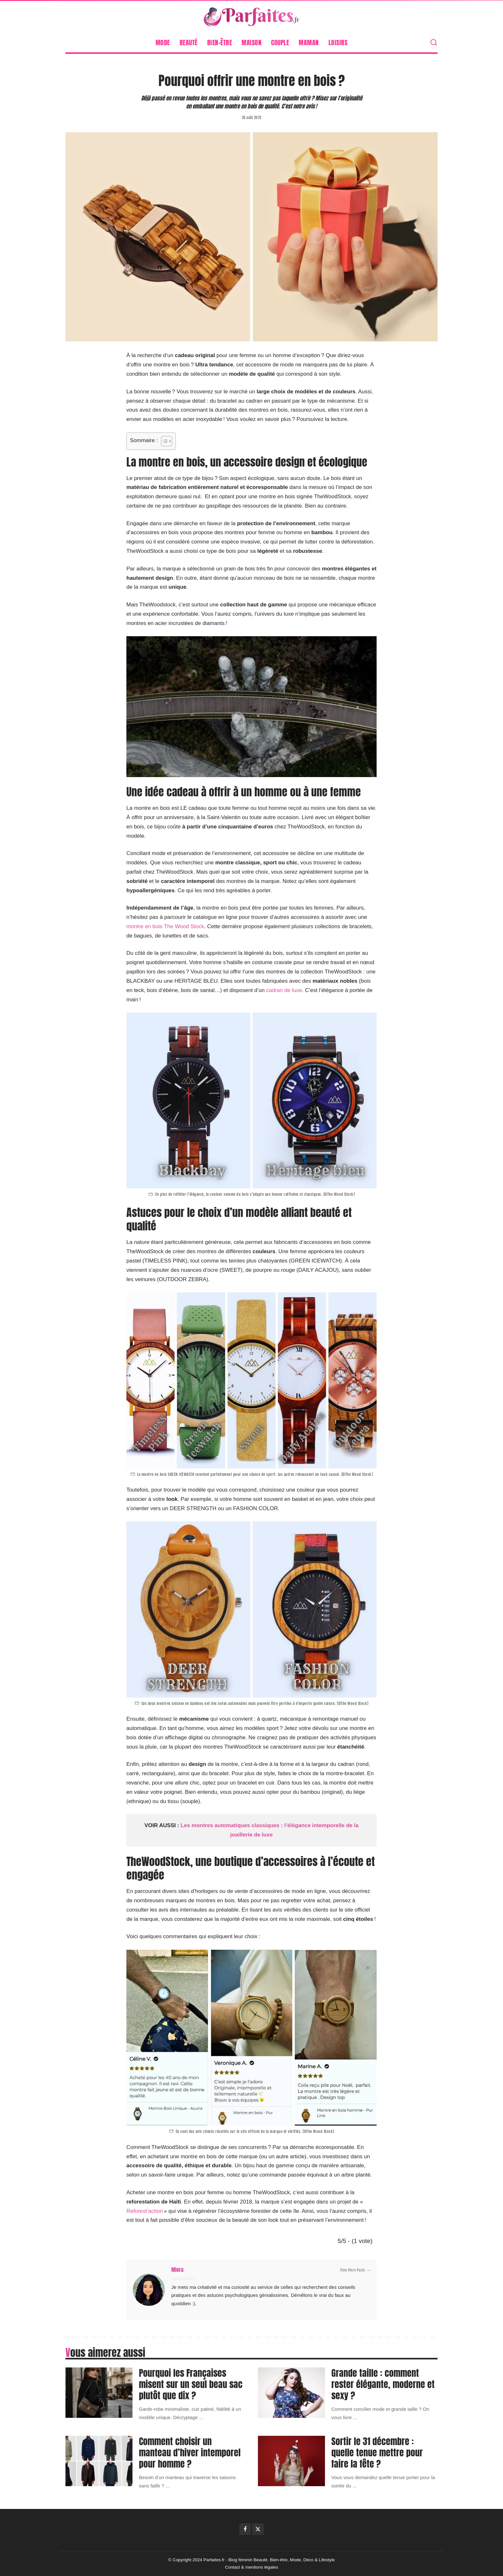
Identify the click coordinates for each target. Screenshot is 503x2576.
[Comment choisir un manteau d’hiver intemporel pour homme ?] (98, 2461)
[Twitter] (258, 2529)
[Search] (434, 42)
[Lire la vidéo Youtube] (251, 706)
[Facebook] (245, 2529)
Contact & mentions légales (251, 2567)
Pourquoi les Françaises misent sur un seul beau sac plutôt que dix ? (191, 2384)
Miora (177, 2269)
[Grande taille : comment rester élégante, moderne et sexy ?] (291, 2392)
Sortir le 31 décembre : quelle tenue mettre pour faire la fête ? (377, 2452)
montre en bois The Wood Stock (165, 926)
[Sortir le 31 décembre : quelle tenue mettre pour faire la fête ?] (291, 2461)
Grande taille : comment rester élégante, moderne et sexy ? (383, 2384)
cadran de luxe (284, 990)
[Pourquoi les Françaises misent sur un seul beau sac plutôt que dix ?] (98, 2392)
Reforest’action (144, 2211)
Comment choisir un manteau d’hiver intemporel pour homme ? (190, 2452)
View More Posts (355, 2270)
